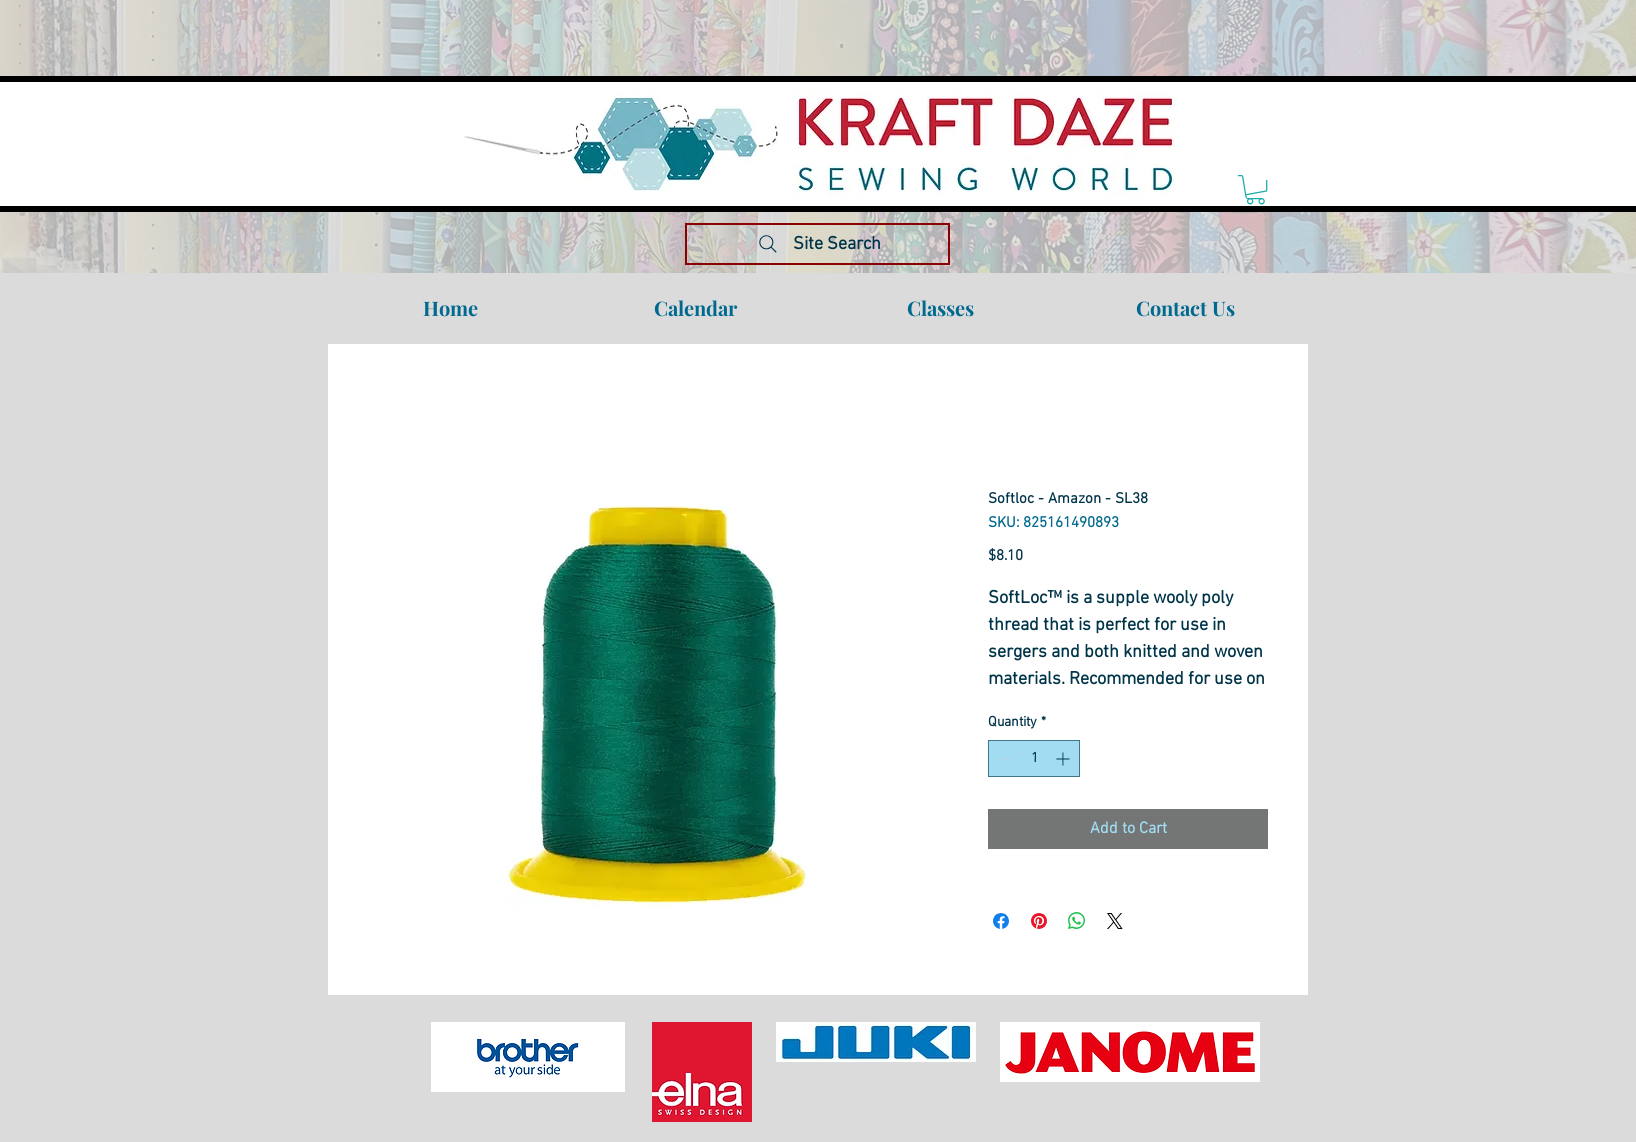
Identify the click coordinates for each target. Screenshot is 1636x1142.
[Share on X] (1115, 921)
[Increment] (1064, 758)
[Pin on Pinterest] (1039, 921)
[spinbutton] (1034, 758)
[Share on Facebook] (1001, 921)
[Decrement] (1003, 758)
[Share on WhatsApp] (1077, 921)
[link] (1255, 189)
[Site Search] (817, 244)
